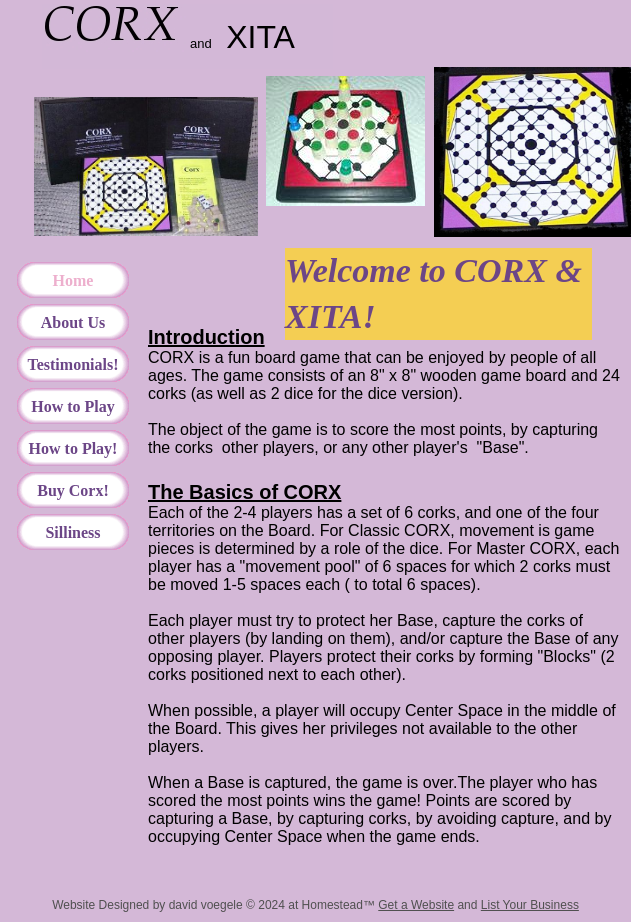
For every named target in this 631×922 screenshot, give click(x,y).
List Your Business (530, 905)
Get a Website (416, 905)
